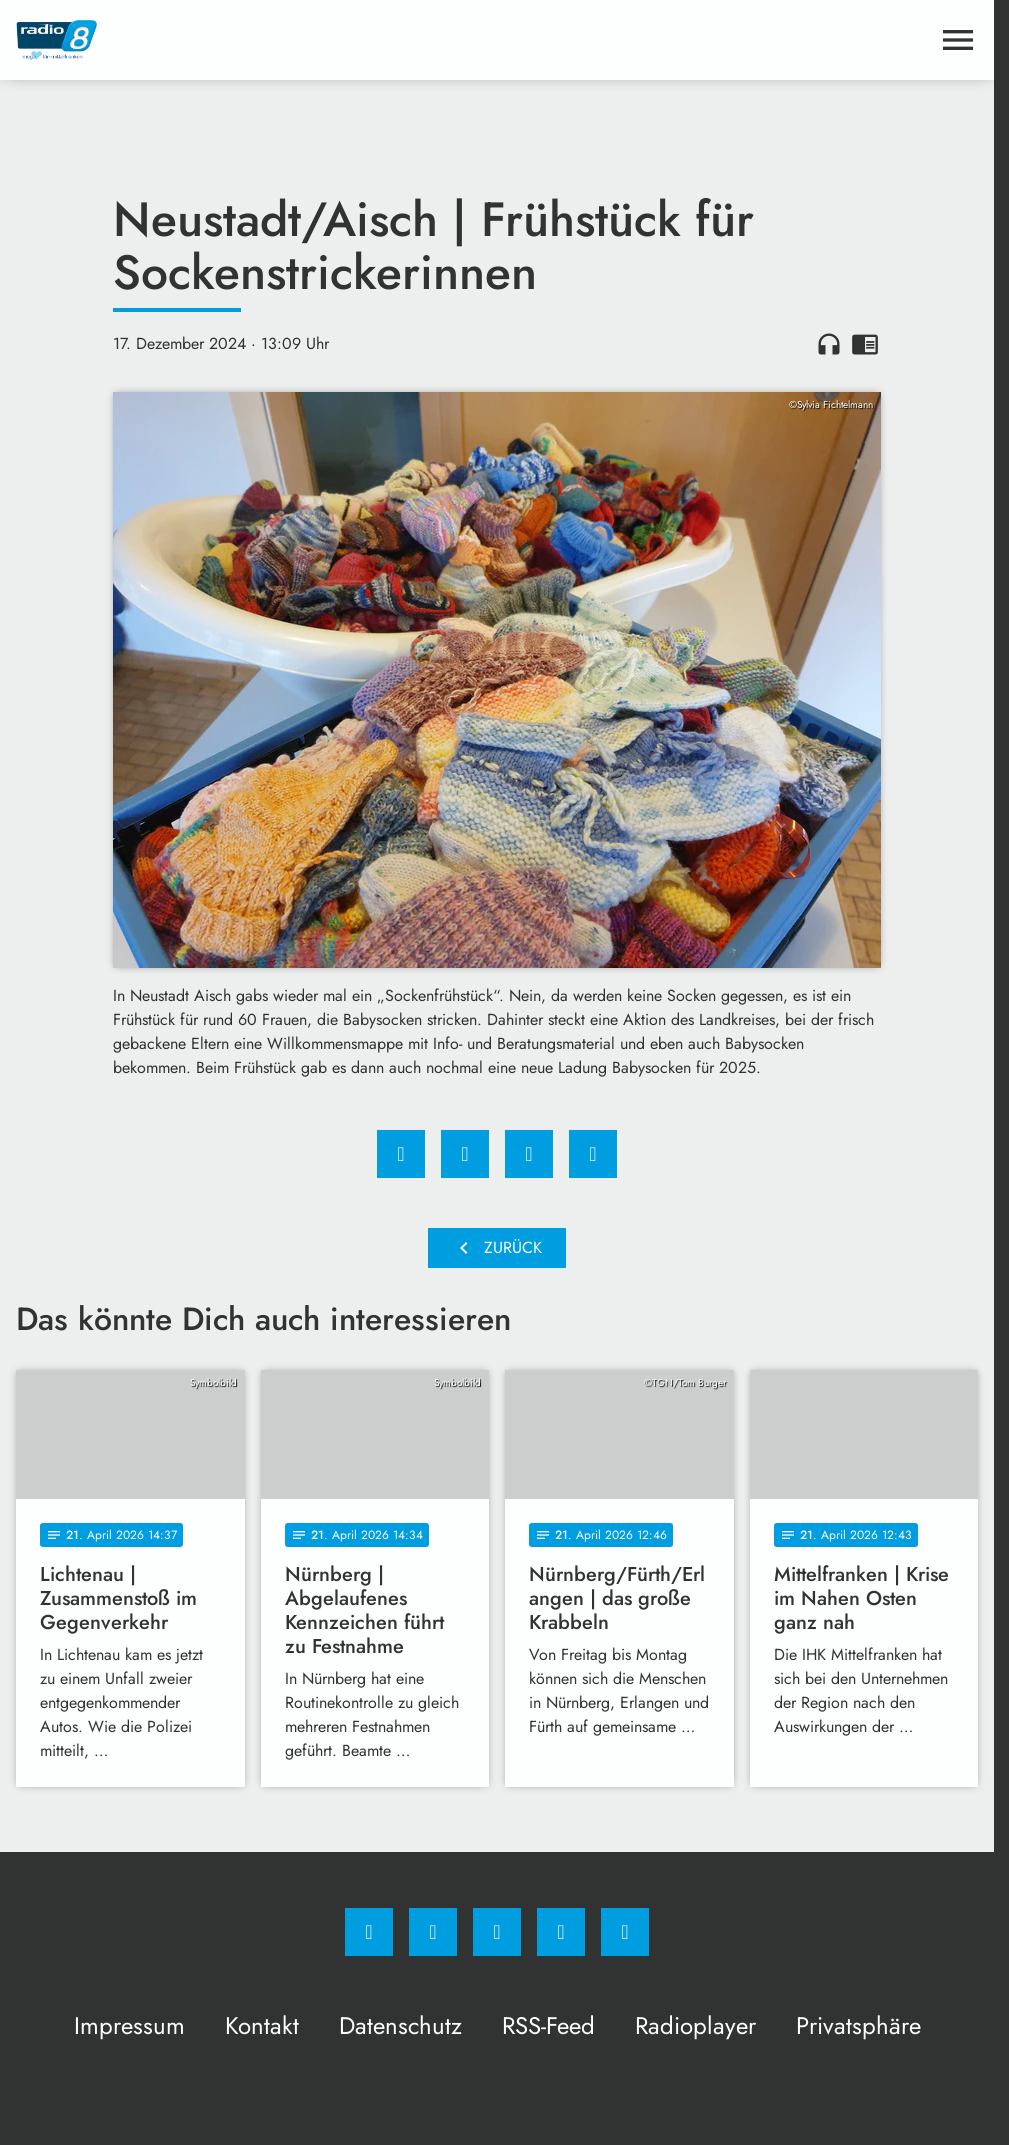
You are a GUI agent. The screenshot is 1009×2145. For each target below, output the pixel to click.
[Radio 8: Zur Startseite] (256, 40)
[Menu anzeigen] (958, 40)
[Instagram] (433, 1932)
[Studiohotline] (561, 1932)
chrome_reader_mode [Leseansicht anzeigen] (865, 344)
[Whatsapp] (497, 1932)
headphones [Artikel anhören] (829, 344)
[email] (625, 1932)
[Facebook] (369, 1932)
